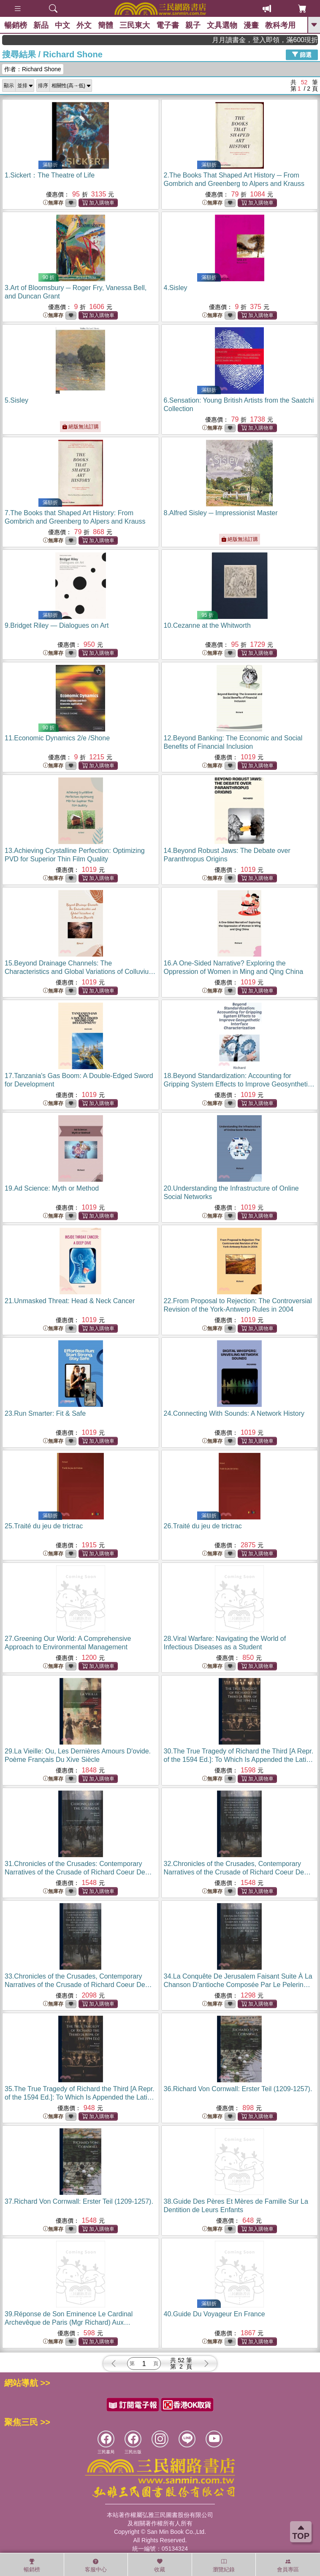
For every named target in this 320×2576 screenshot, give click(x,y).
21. (70, 1300)
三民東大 (134, 25)
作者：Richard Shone (32, 69)
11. (57, 738)
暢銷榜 (15, 25)
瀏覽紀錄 (224, 2565)
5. (16, 400)
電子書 (167, 25)
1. (50, 175)
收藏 (159, 2565)
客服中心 (96, 2565)
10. (207, 625)
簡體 (105, 25)
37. (79, 2201)
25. (44, 1526)
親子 (193, 25)
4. (175, 287)
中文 (62, 25)
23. (45, 1413)
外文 (84, 25)
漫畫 (251, 25)
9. (56, 625)
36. (238, 2088)
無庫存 (53, 203)
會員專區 (288, 2565)
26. (203, 1526)
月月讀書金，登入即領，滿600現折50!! (282, 39)
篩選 (302, 54)
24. (234, 1413)
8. (221, 512)
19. (52, 1188)
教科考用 (280, 25)
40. (214, 2314)
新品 (41, 25)
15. (80, 972)
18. (239, 1084)
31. (78, 1872)
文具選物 (222, 25)
